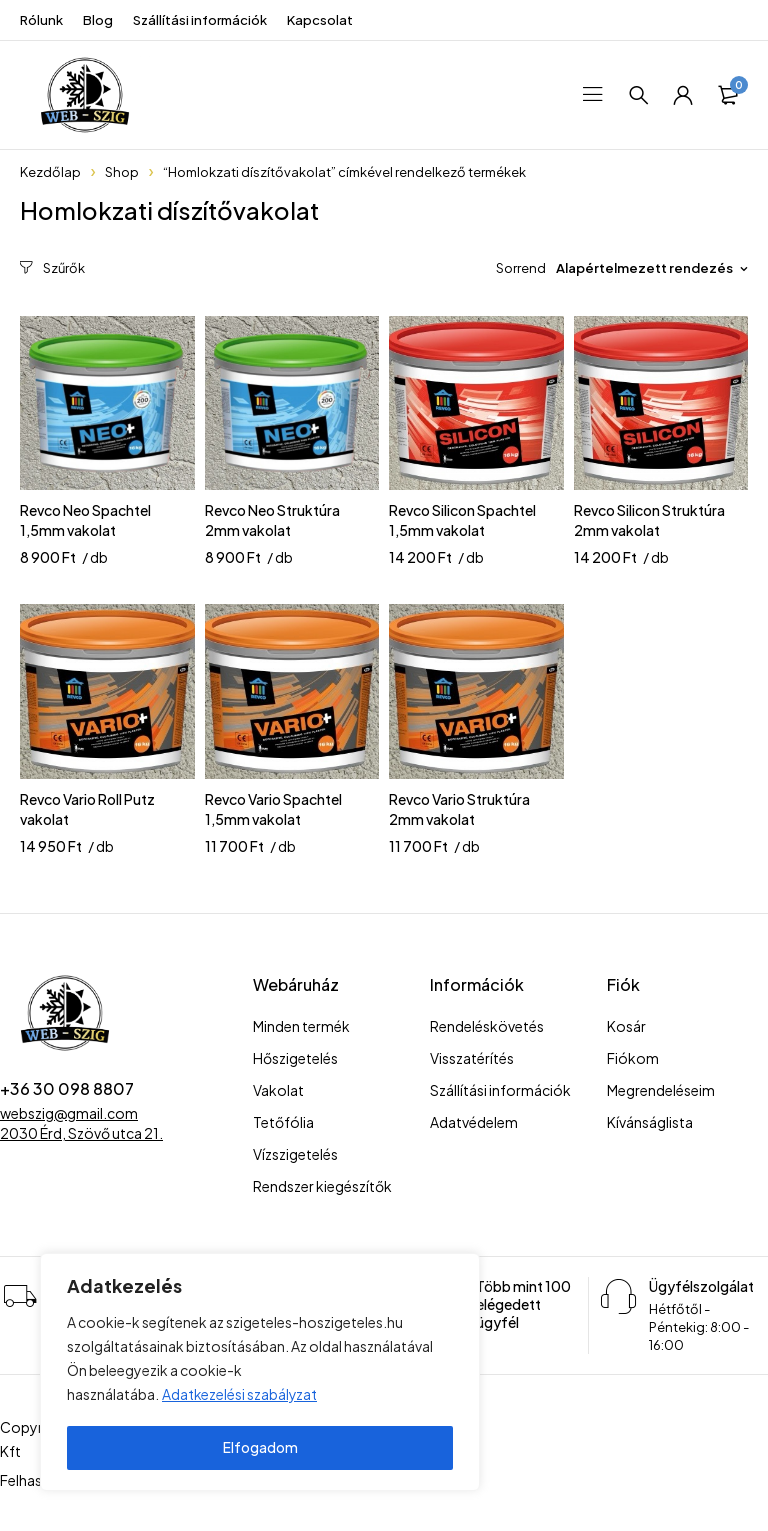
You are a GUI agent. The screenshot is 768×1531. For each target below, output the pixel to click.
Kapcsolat (320, 20)
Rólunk (41, 20)
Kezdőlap (50, 172)
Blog (98, 20)
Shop (122, 172)
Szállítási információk (200, 20)
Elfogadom (260, 1448)
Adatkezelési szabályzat (240, 1398)
